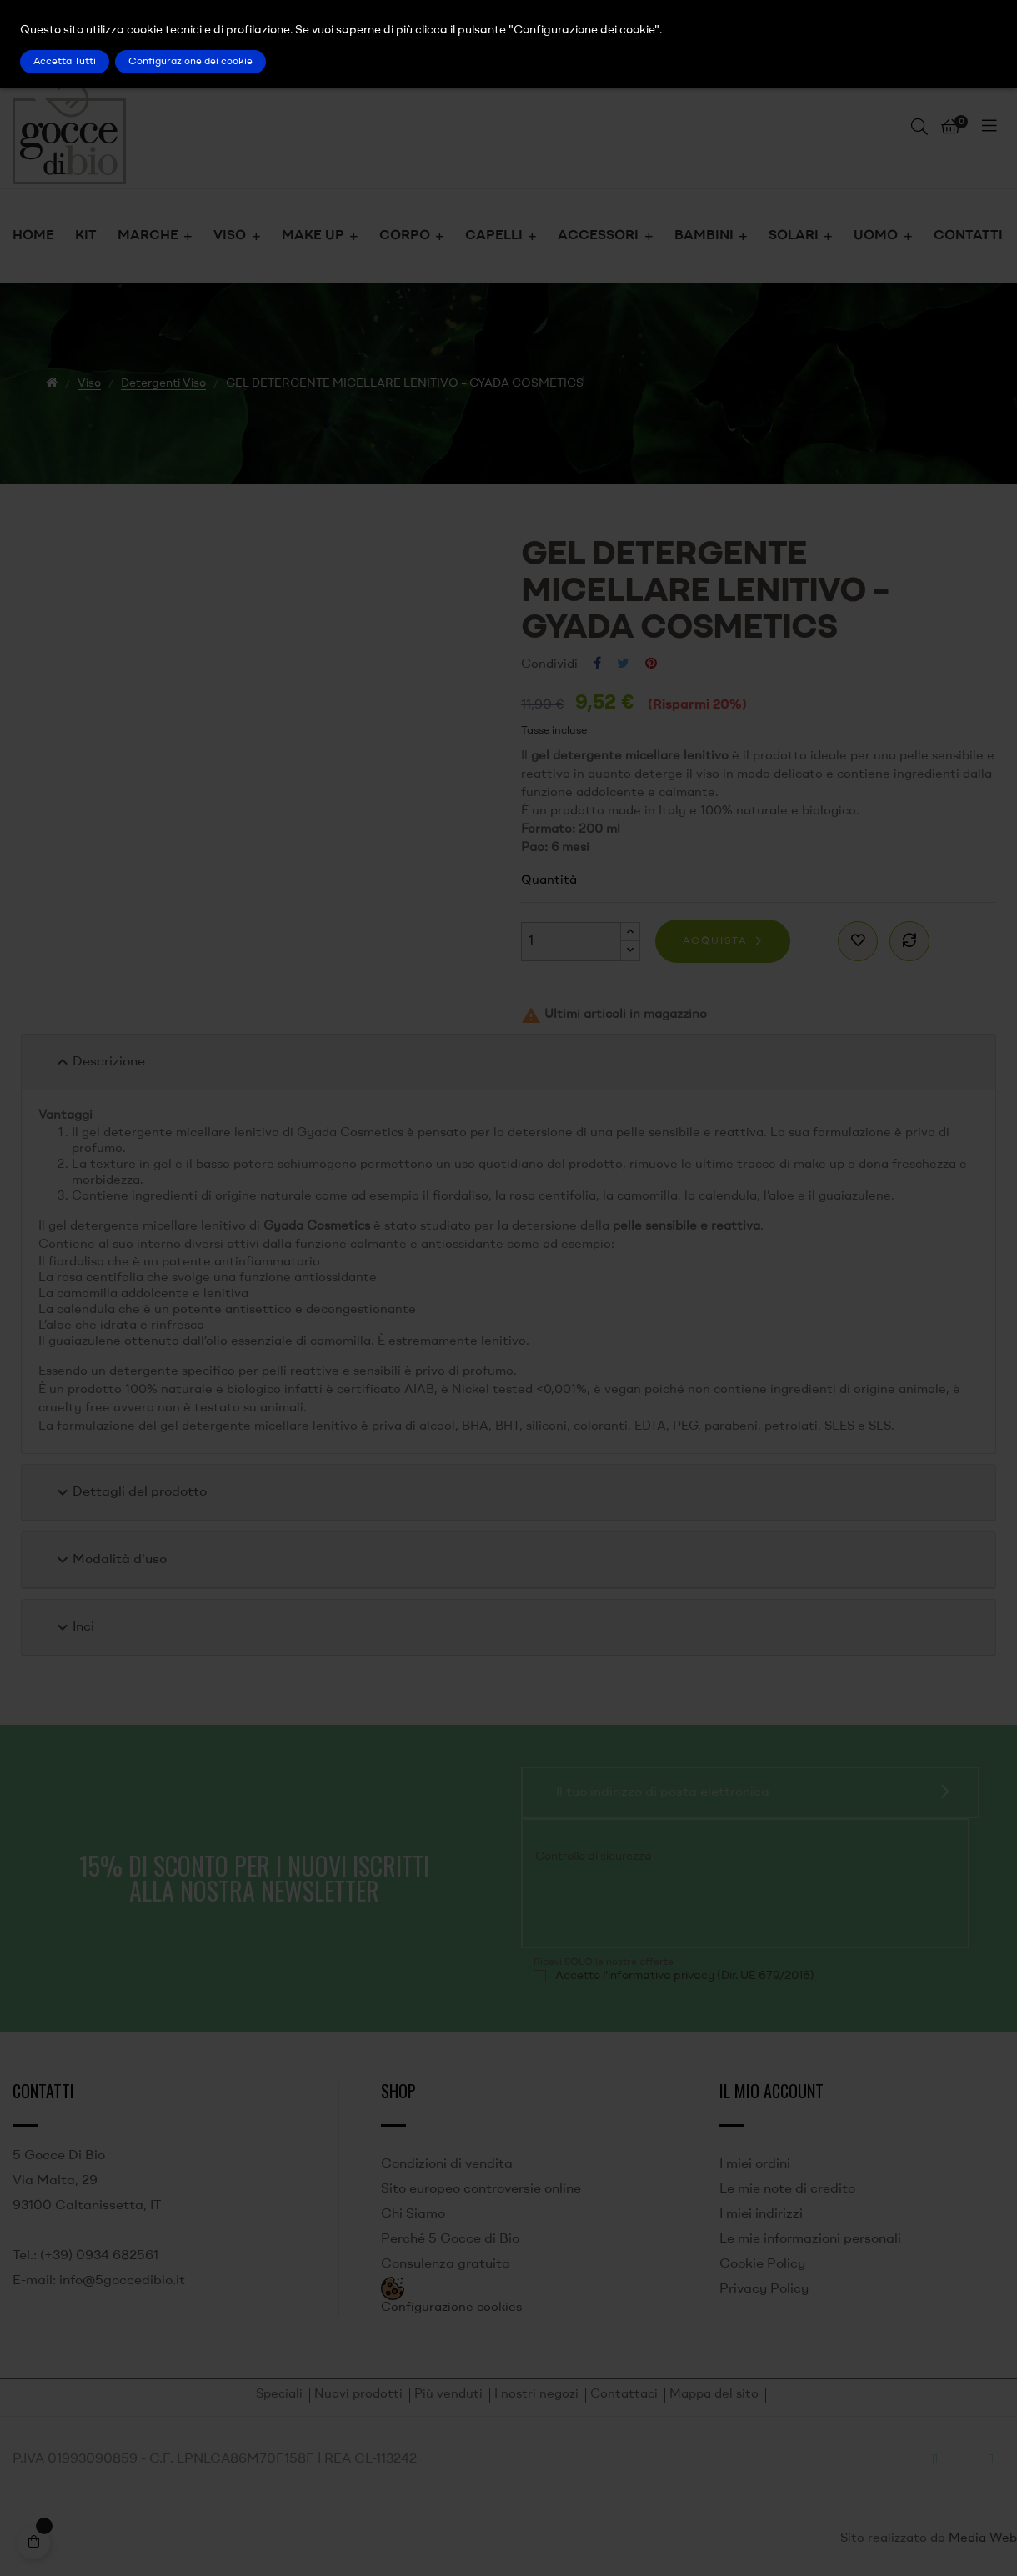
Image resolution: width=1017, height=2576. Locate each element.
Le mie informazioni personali (810, 2239)
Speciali (279, 2394)
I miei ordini (754, 2164)
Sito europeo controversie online (481, 2189)
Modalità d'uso (110, 1560)
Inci (73, 1627)
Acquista (715, 941)
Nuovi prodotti (358, 2394)
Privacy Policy (764, 2289)
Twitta (623, 664)
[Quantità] (571, 941)
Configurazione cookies (451, 2308)
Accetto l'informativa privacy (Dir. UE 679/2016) (684, 1976)
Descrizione (99, 1062)
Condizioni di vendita (447, 2164)
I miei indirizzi (761, 2214)
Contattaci (624, 2394)
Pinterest (651, 664)
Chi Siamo (413, 2214)
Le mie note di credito (787, 2189)
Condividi (597, 664)
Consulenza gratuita (445, 2264)
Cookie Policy (762, 2264)
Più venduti (448, 2394)
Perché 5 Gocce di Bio (450, 2239)
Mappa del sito (714, 2394)
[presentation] (647, 1903)
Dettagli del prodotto (130, 1492)
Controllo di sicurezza (593, 1856)
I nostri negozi (536, 2394)
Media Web (983, 2539)
